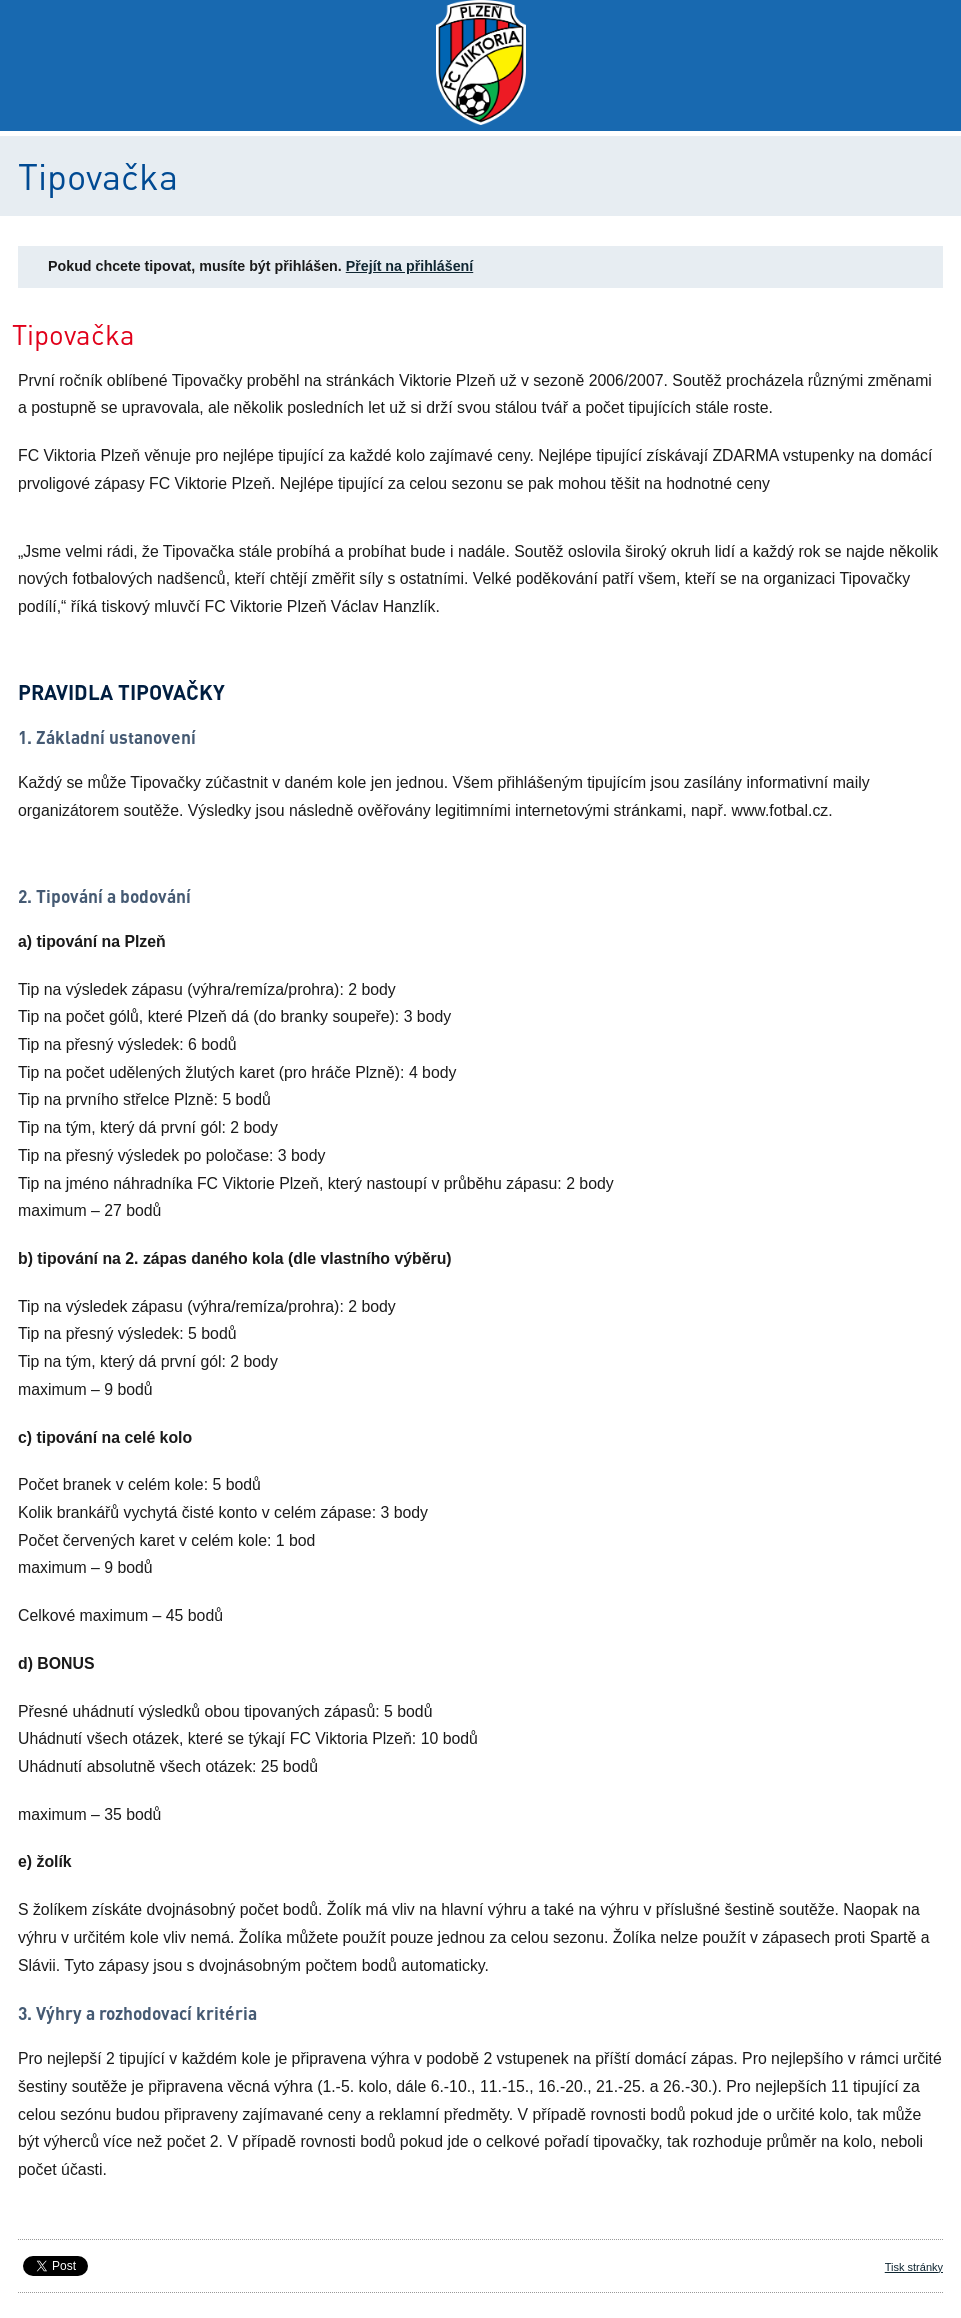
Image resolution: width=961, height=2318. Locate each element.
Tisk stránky (914, 2267)
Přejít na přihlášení (410, 266)
